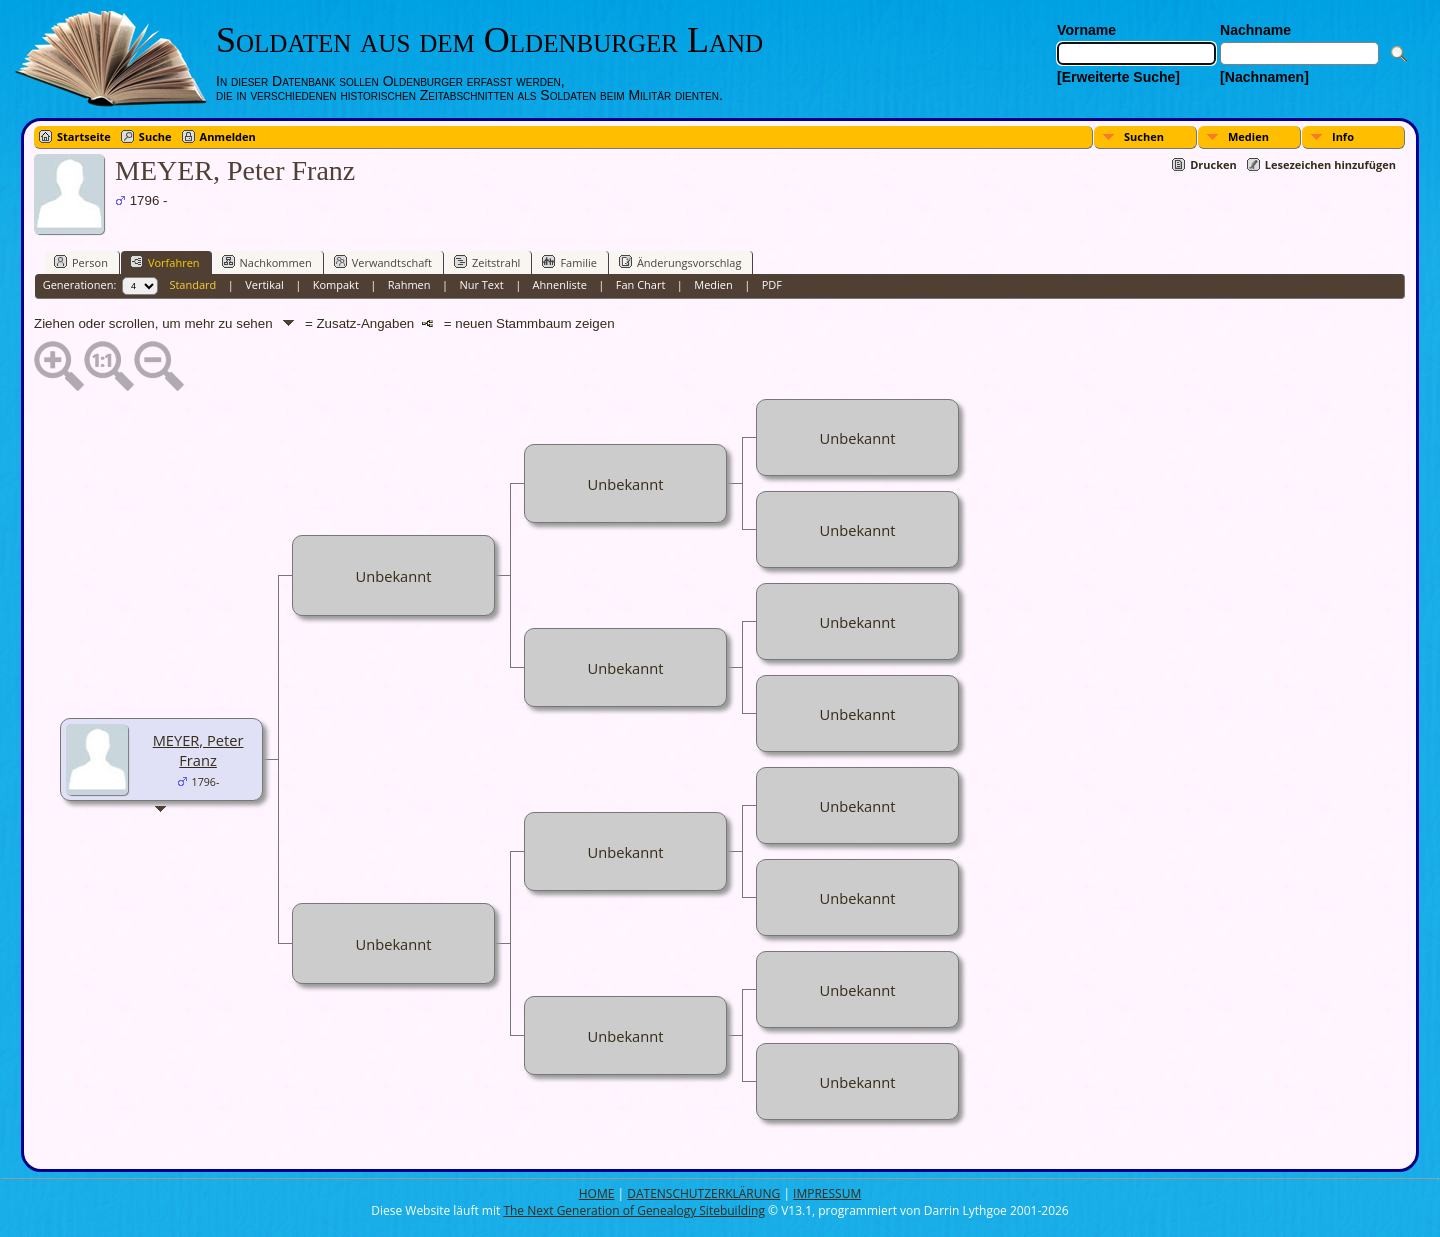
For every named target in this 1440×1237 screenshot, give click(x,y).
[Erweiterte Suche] (1118, 77)
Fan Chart (641, 284)
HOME (597, 1193)
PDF (772, 284)
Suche (155, 136)
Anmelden (228, 136)
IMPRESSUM (827, 1193)
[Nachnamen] (1264, 77)
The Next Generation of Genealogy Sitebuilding (634, 1210)
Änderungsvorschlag (680, 262)
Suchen (1144, 136)
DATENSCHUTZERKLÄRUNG (703, 1193)
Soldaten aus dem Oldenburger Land (489, 40)
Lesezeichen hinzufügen (1330, 164)
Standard (192, 284)
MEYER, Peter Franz (198, 750)
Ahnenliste (560, 284)
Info (1343, 136)
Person (81, 262)
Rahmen (409, 284)
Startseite (84, 136)
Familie (569, 262)
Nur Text (481, 284)
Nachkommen (267, 262)
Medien (1248, 136)
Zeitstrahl (487, 262)
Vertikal (264, 284)
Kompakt (336, 284)
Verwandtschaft (383, 262)
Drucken (1213, 164)
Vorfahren (165, 262)
